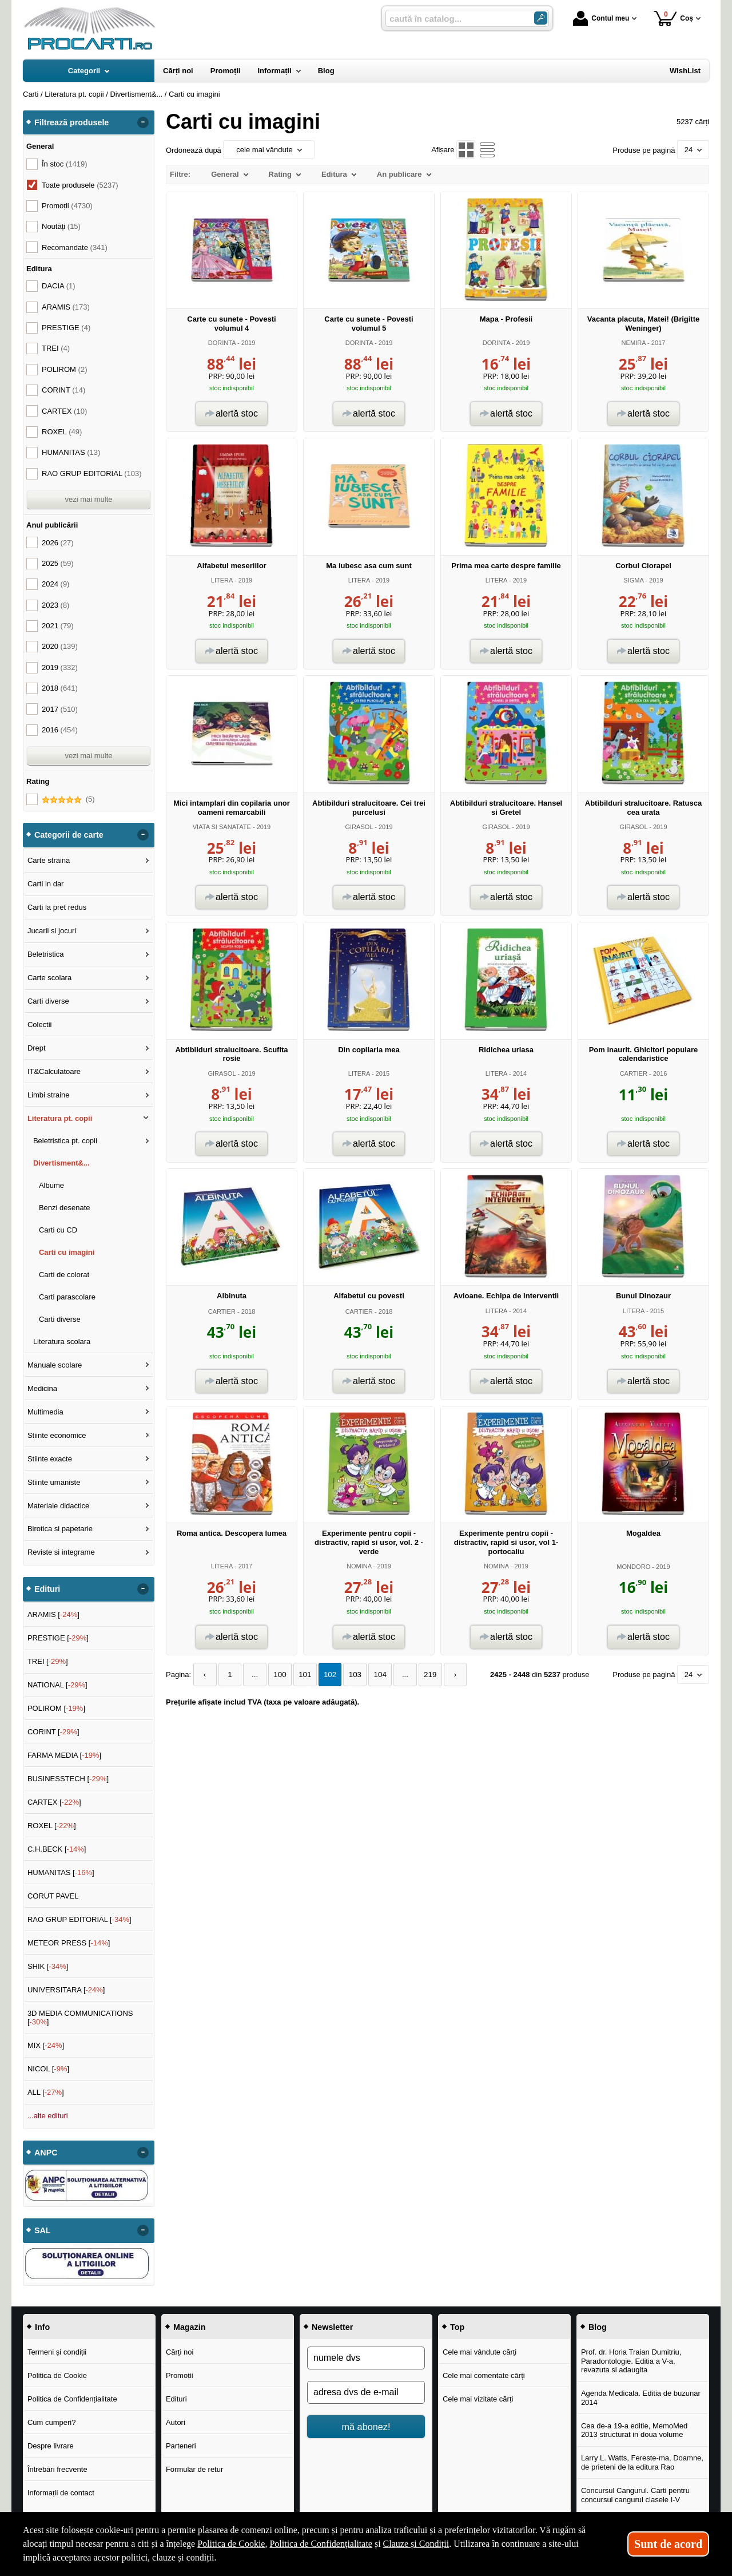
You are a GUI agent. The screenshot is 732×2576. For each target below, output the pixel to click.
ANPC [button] (46, 2152)
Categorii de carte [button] (69, 834)
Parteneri (181, 2446)
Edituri (176, 2399)
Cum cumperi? (51, 2422)
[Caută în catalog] (540, 18)
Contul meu (601, 18)
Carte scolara (49, 977)
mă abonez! (366, 2427)
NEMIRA (634, 342)
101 (300, 1674)
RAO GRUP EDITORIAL (92, 473)
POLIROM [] (56, 1708)
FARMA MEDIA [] (64, 1755)
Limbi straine (48, 1095)
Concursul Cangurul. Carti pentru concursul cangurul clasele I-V (635, 2495)
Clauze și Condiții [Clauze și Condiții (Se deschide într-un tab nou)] (416, 2544)
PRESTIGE (66, 327)
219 (420, 1674)
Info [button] (42, 2327)
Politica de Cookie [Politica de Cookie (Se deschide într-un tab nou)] (231, 2544)
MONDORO (633, 1566)
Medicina (42, 1388)
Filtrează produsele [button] (71, 122)
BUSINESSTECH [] (68, 1778)
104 (372, 1674)
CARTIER (633, 1073)
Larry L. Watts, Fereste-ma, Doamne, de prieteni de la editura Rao (642, 2462)
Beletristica (45, 954)
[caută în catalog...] (455, 18)
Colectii (39, 1024)
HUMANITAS (71, 452)
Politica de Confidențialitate (72, 2399)
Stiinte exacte (49, 1459)
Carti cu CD (58, 1230)
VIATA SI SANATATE (222, 826)
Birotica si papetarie (60, 1528)
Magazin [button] (189, 2327)
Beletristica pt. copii (65, 1140)
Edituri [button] (47, 1589)
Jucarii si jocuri (51, 930)
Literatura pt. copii (59, 1118)
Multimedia (45, 1412)
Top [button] (457, 2327)
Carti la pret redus (56, 907)
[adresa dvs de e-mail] (366, 2392)
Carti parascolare (67, 1297)
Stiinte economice (56, 1435)
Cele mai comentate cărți (484, 2375)
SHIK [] (48, 1966)
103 (348, 1674)
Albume (51, 1185)
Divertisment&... (61, 1163)
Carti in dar (45, 883)
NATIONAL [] (57, 1685)
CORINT (63, 390)
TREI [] (47, 1661)
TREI (56, 348)
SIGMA (633, 580)
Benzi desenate (64, 1207)
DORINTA (222, 342)
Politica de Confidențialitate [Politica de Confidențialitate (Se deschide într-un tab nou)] (320, 2544)
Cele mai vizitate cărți (478, 2399)
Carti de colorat (64, 1274)
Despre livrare (50, 2446)
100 (276, 1674)
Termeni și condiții (56, 2352)
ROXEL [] (51, 1825)
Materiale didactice (58, 1505)
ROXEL (62, 431)
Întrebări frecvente (57, 2469)
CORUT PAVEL (53, 1896)
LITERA (222, 580)
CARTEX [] (54, 1802)
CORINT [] (53, 1731)
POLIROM (64, 369)
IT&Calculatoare (54, 1071)
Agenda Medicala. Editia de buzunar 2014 (641, 2398)
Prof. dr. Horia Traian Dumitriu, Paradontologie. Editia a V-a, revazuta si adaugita (631, 2361)
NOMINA (359, 1566)
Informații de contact (60, 2492)
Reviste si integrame (61, 1552)
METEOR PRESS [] (68, 1943)
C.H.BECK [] (56, 1849)
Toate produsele (80, 185)
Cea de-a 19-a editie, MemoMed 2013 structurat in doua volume (634, 2430)
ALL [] (45, 2092)
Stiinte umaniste (54, 1482)
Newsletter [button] (332, 2327)
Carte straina (48, 860)
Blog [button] (597, 2327)
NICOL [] (48, 2068)
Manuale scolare (54, 1365)
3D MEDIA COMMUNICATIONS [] (80, 2018)
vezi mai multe (88, 499)
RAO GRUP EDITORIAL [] (79, 1919)
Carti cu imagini (67, 1252)
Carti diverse (48, 1001)
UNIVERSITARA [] (66, 1989)
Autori (175, 2422)
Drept (36, 1048)
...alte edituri (47, 2115)
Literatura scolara (61, 1341)
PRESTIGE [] (58, 1638)
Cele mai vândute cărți (479, 2352)
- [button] (143, 122)
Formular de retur (194, 2469)
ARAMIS (66, 307)
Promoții (179, 2375)
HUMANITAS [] (60, 1872)
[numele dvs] (366, 2358)
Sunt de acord (668, 2544)
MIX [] (45, 2045)
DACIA (58, 286)
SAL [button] (42, 2230)
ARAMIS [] (53, 1614)
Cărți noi (179, 2352)
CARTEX (64, 411)
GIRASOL (359, 826)
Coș (673, 18)
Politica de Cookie (57, 2375)
